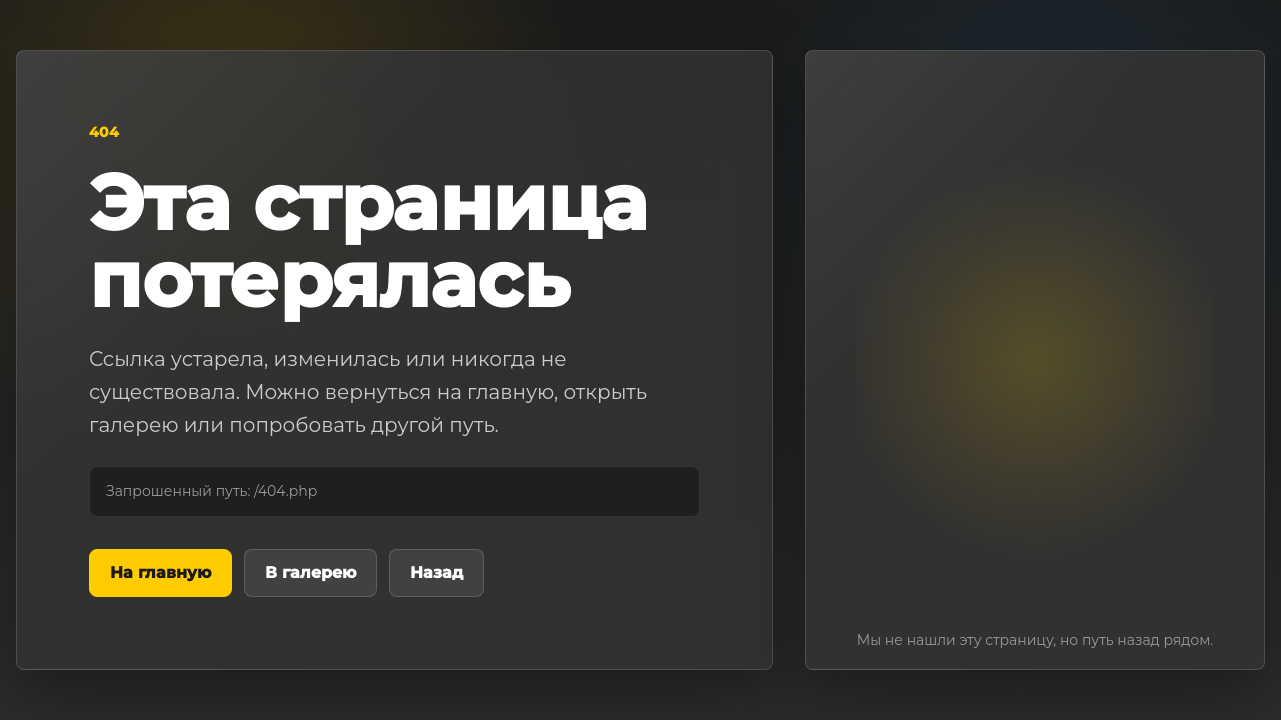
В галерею (310, 572)
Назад (436, 572)
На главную (160, 572)
